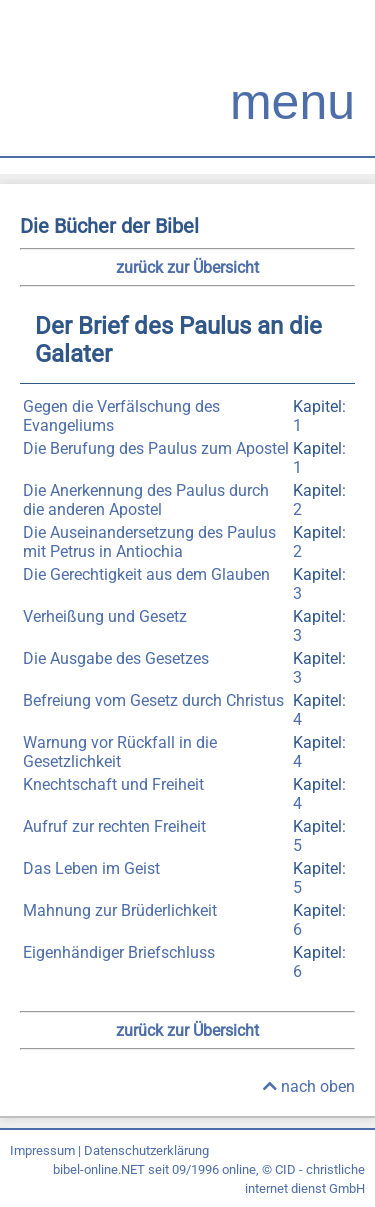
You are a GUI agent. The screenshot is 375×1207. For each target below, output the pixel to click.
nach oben (309, 1086)
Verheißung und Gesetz (105, 616)
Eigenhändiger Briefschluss (119, 952)
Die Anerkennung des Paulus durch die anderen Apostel (146, 500)
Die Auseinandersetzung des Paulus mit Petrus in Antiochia (149, 542)
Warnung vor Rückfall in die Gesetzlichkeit (120, 752)
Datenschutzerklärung (146, 1150)
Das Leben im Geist (91, 868)
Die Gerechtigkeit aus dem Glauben (146, 574)
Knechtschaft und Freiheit (113, 784)
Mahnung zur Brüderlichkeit (120, 910)
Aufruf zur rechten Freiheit (114, 826)
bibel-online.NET (99, 1169)
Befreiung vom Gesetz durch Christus (153, 700)
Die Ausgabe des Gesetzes (116, 658)
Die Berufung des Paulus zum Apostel (156, 448)
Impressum (42, 1150)
